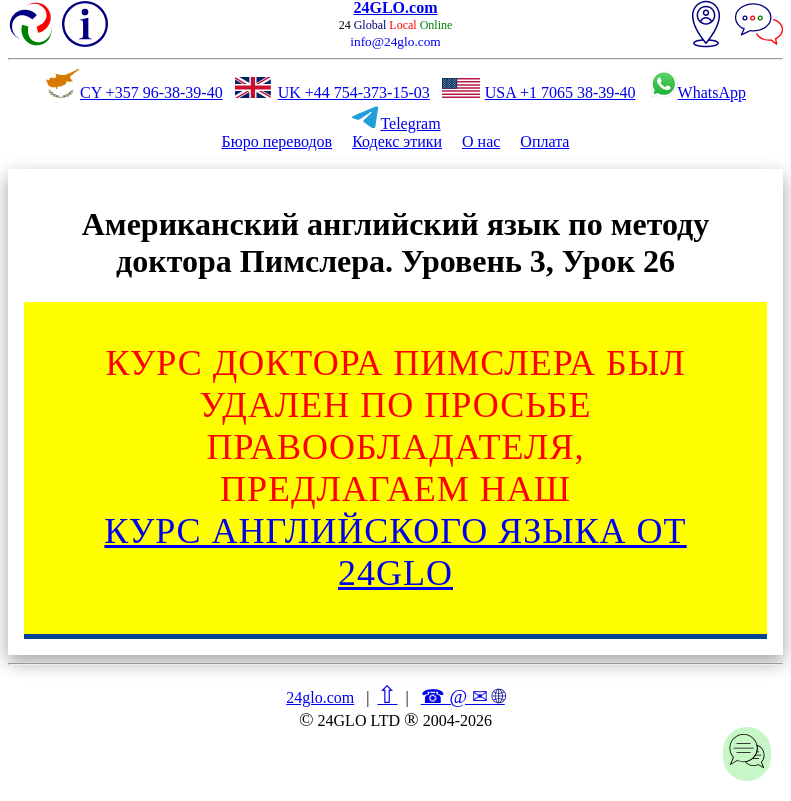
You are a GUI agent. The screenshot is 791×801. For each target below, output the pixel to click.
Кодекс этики (397, 141)
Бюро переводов (277, 141)
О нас (481, 141)
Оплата (544, 141)
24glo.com (320, 697)
